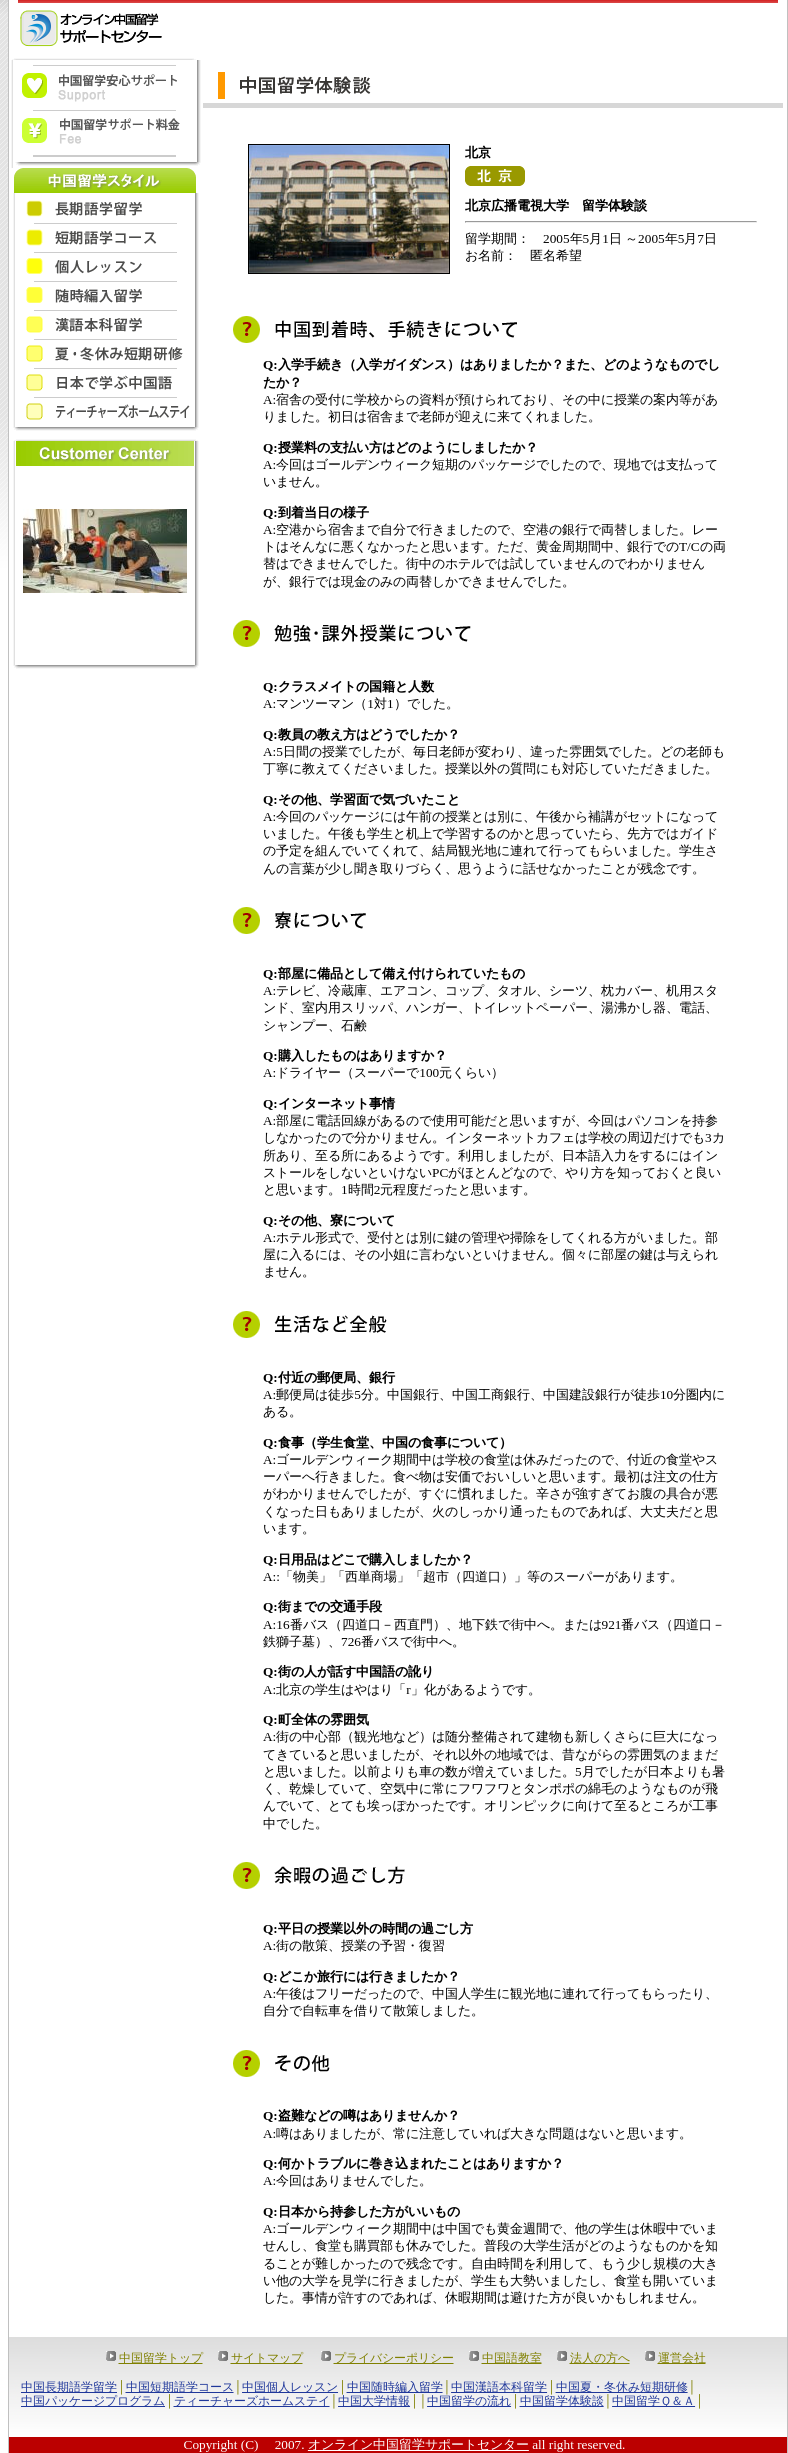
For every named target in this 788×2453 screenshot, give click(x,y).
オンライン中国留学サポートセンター (418, 2444)
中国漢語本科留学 (499, 2387)
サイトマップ (267, 2358)
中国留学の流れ (469, 2401)
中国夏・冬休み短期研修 (622, 2387)
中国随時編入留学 (395, 2387)
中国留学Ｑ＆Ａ (653, 2401)
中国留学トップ (161, 2358)
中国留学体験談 (562, 2401)
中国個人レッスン (290, 2387)
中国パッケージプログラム (93, 2401)
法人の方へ (600, 2358)
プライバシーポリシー (394, 2358)
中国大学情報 (374, 2401)
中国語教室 (512, 2358)
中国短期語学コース (180, 2387)
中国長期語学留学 (69, 2387)
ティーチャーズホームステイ (252, 2401)
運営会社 (682, 2358)
